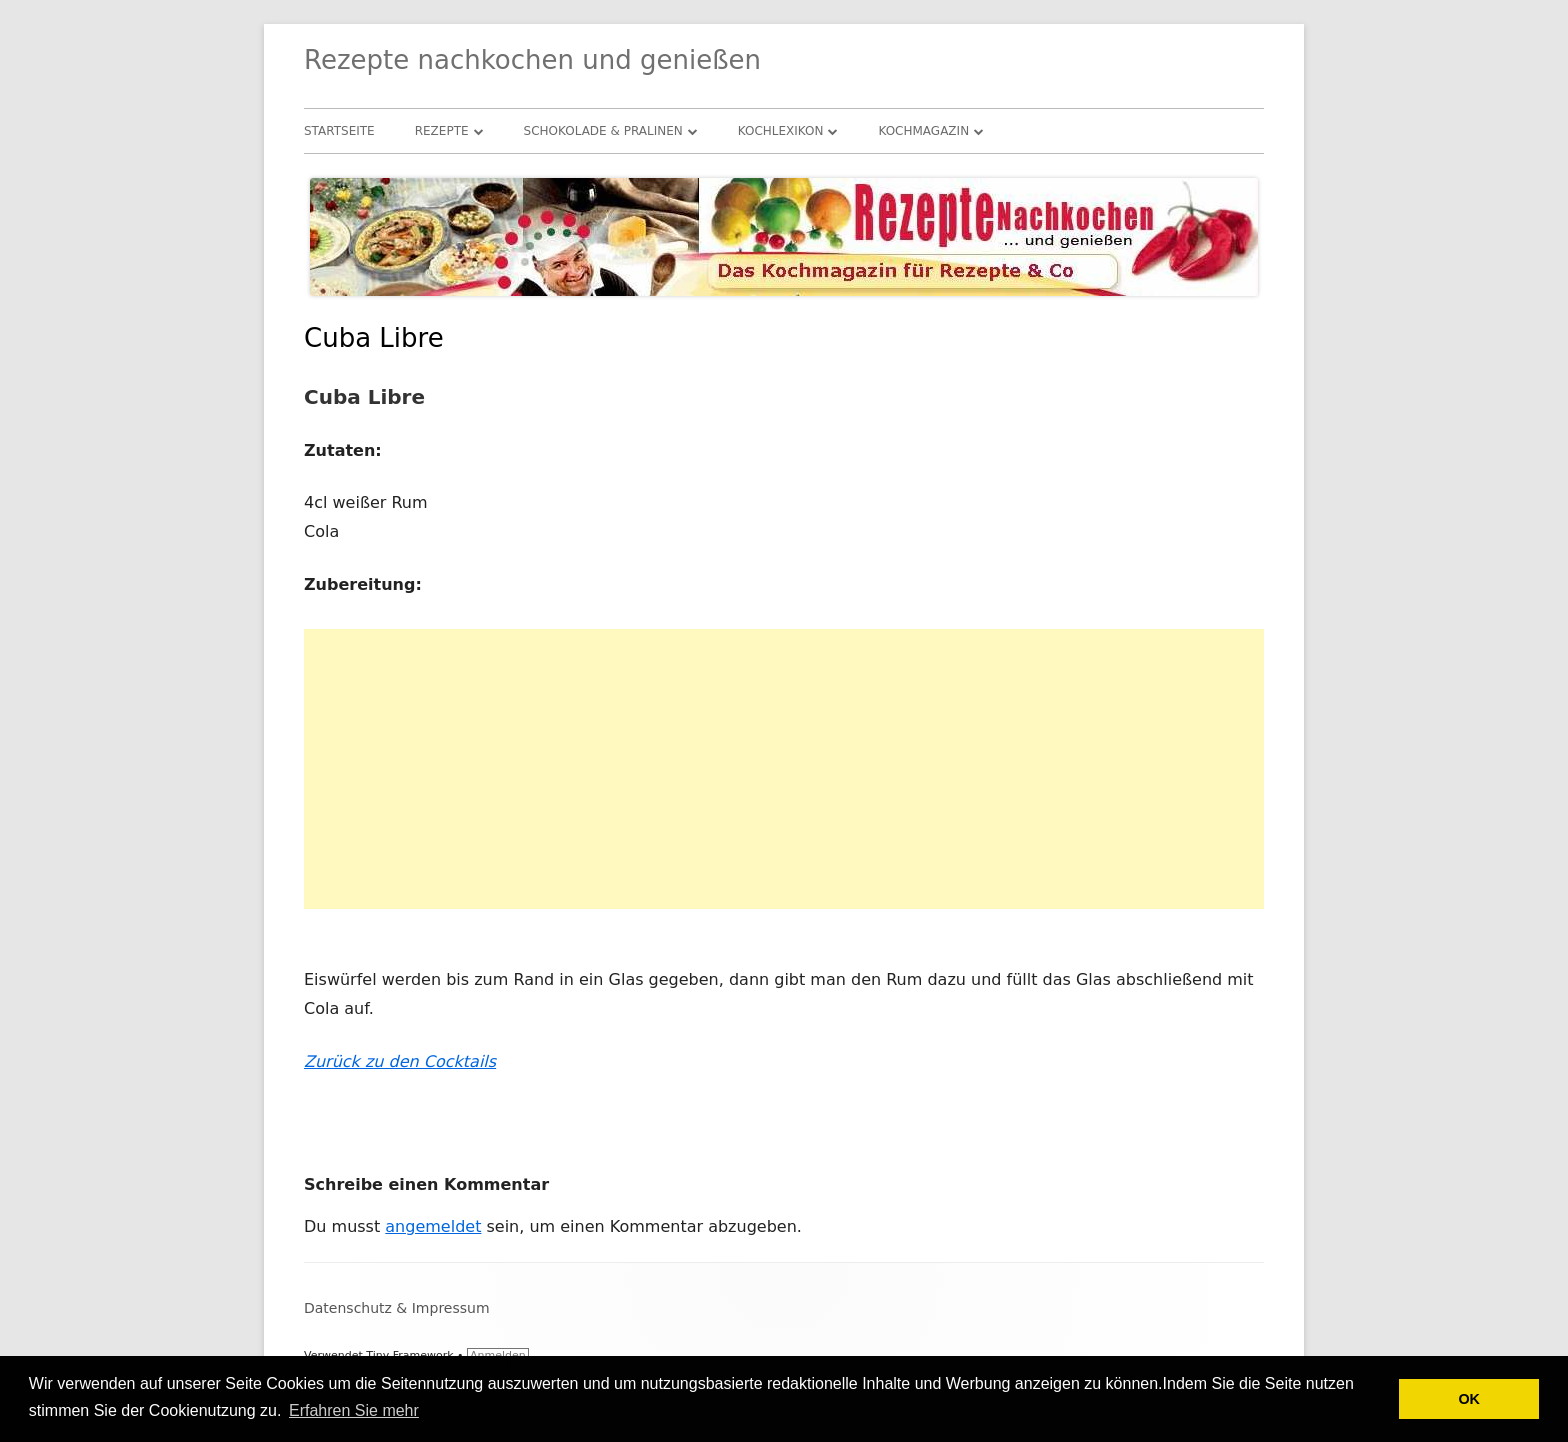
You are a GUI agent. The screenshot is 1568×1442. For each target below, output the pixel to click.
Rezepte (442, 131)
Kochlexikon (781, 131)
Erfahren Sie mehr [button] (354, 1410)
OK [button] (1469, 1399)
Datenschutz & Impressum (397, 1308)
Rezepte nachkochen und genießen (532, 60)
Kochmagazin (923, 131)
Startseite (339, 131)
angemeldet (433, 1226)
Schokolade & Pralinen (603, 131)
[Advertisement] (784, 769)
